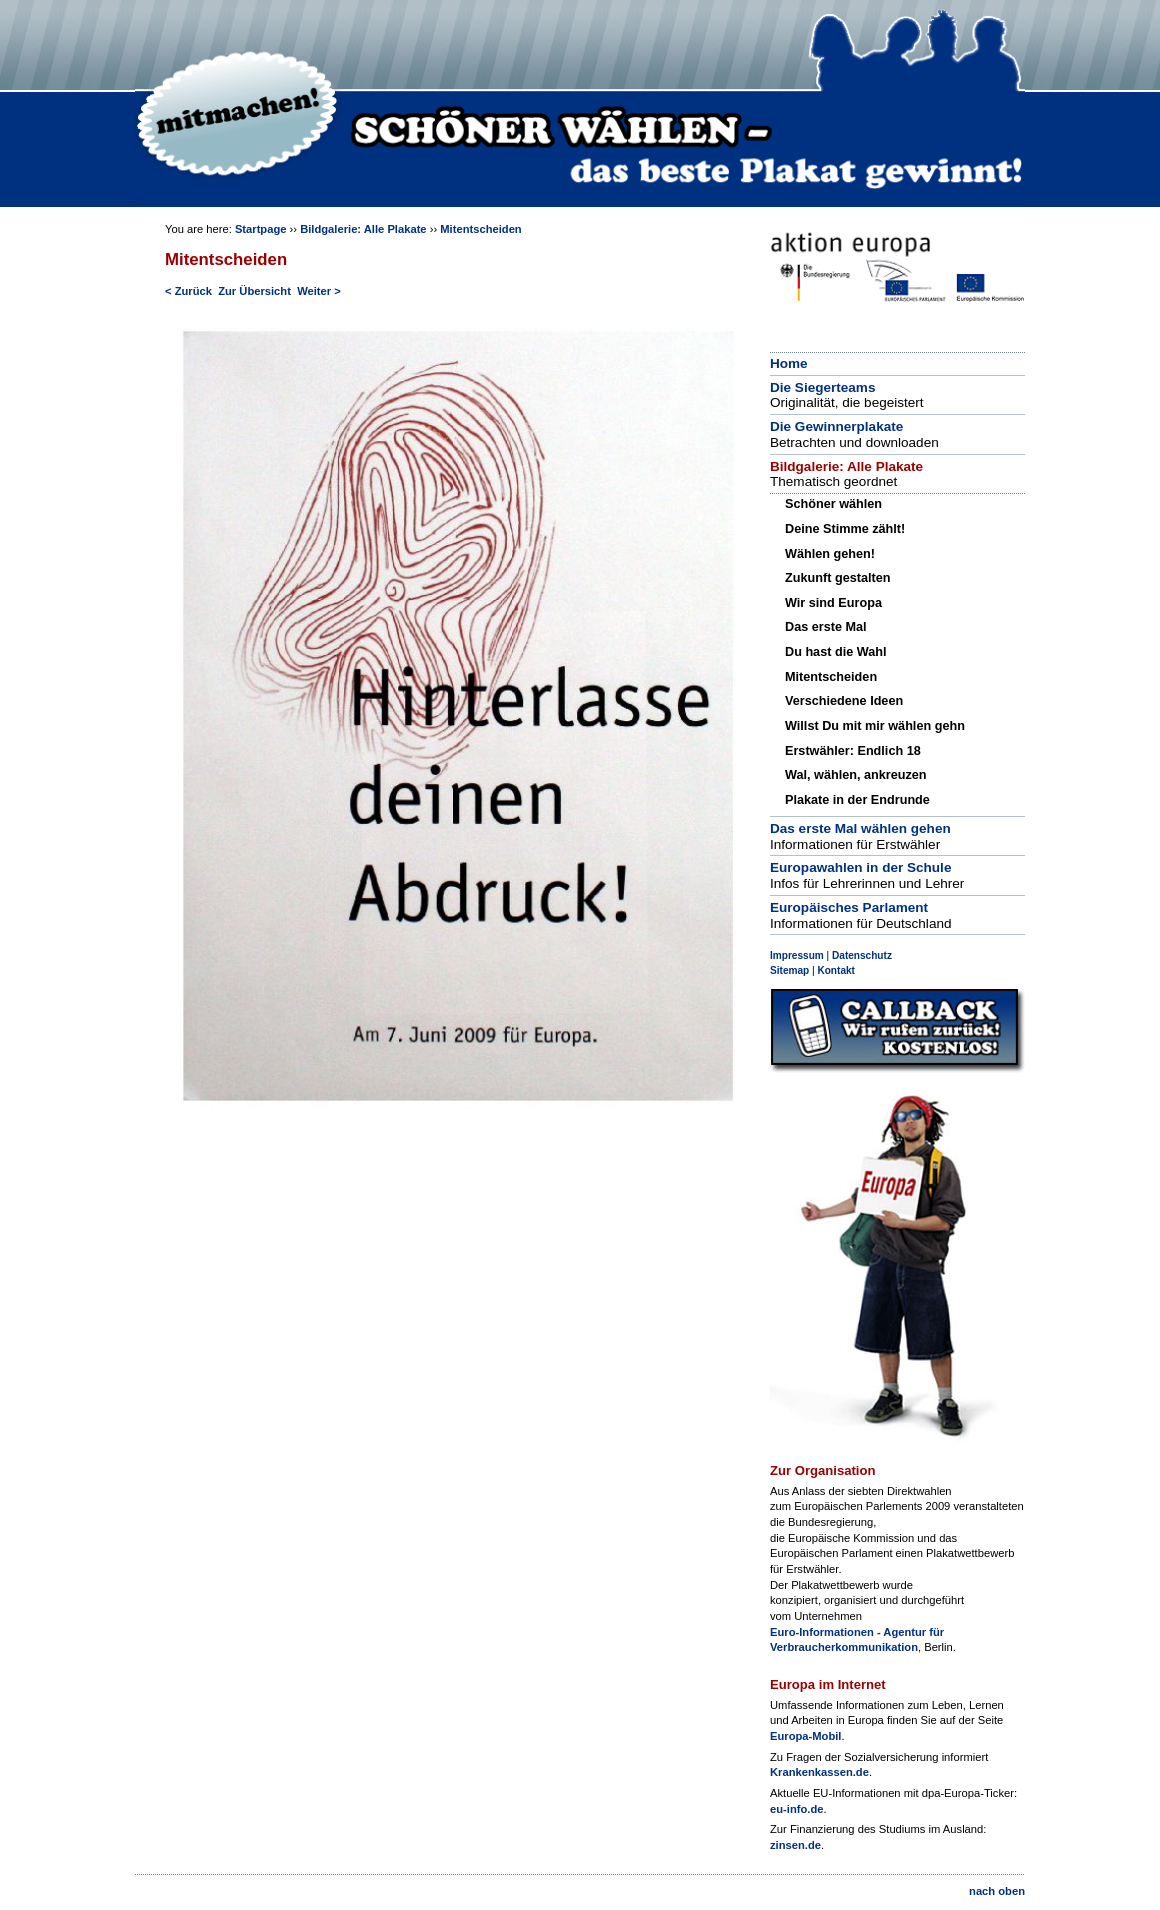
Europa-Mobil (805, 1736)
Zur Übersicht (254, 291)
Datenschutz (862, 955)
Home (789, 363)
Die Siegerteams (822, 387)
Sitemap (789, 970)
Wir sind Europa (833, 603)
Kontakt (836, 970)
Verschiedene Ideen (844, 701)
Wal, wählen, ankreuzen (856, 775)
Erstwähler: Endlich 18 (853, 751)
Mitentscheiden (480, 229)
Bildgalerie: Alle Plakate (363, 229)
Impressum (797, 955)
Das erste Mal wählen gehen (860, 828)
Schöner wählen (833, 504)
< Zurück (188, 291)
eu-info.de (796, 1809)
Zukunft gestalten (837, 578)
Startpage (261, 229)
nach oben (997, 1891)
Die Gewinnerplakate (836, 426)
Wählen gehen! (830, 554)
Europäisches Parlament (849, 907)
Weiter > (319, 291)
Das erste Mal (826, 627)
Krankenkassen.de (819, 1772)
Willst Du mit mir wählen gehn (875, 726)
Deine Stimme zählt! (845, 529)
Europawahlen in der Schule (860, 867)
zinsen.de (795, 1845)
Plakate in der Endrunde (857, 800)
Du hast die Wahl (836, 652)
